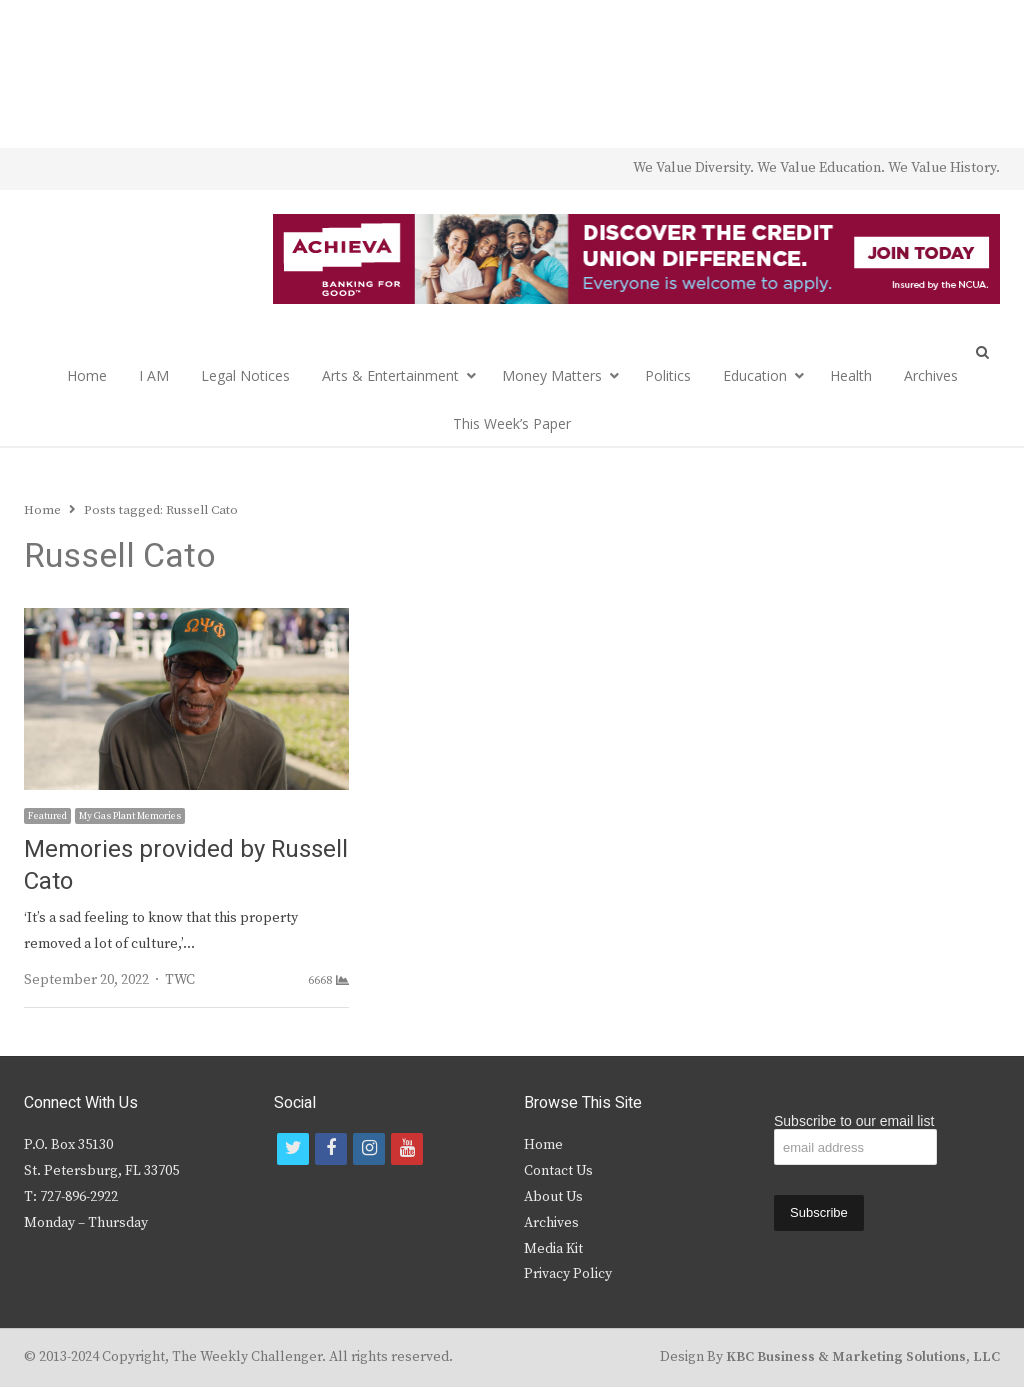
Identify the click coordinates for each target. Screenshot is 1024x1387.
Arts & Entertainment (390, 375)
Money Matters (552, 375)
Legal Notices (245, 375)
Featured (47, 816)
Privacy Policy (568, 1274)
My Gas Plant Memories (130, 816)
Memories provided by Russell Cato (186, 865)
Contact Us (558, 1171)
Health (851, 375)
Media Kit (553, 1249)
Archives (931, 375)
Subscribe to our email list (854, 1121)
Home (87, 375)
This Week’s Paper (512, 423)
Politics (668, 375)
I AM (154, 375)
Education (755, 375)
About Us (553, 1197)
